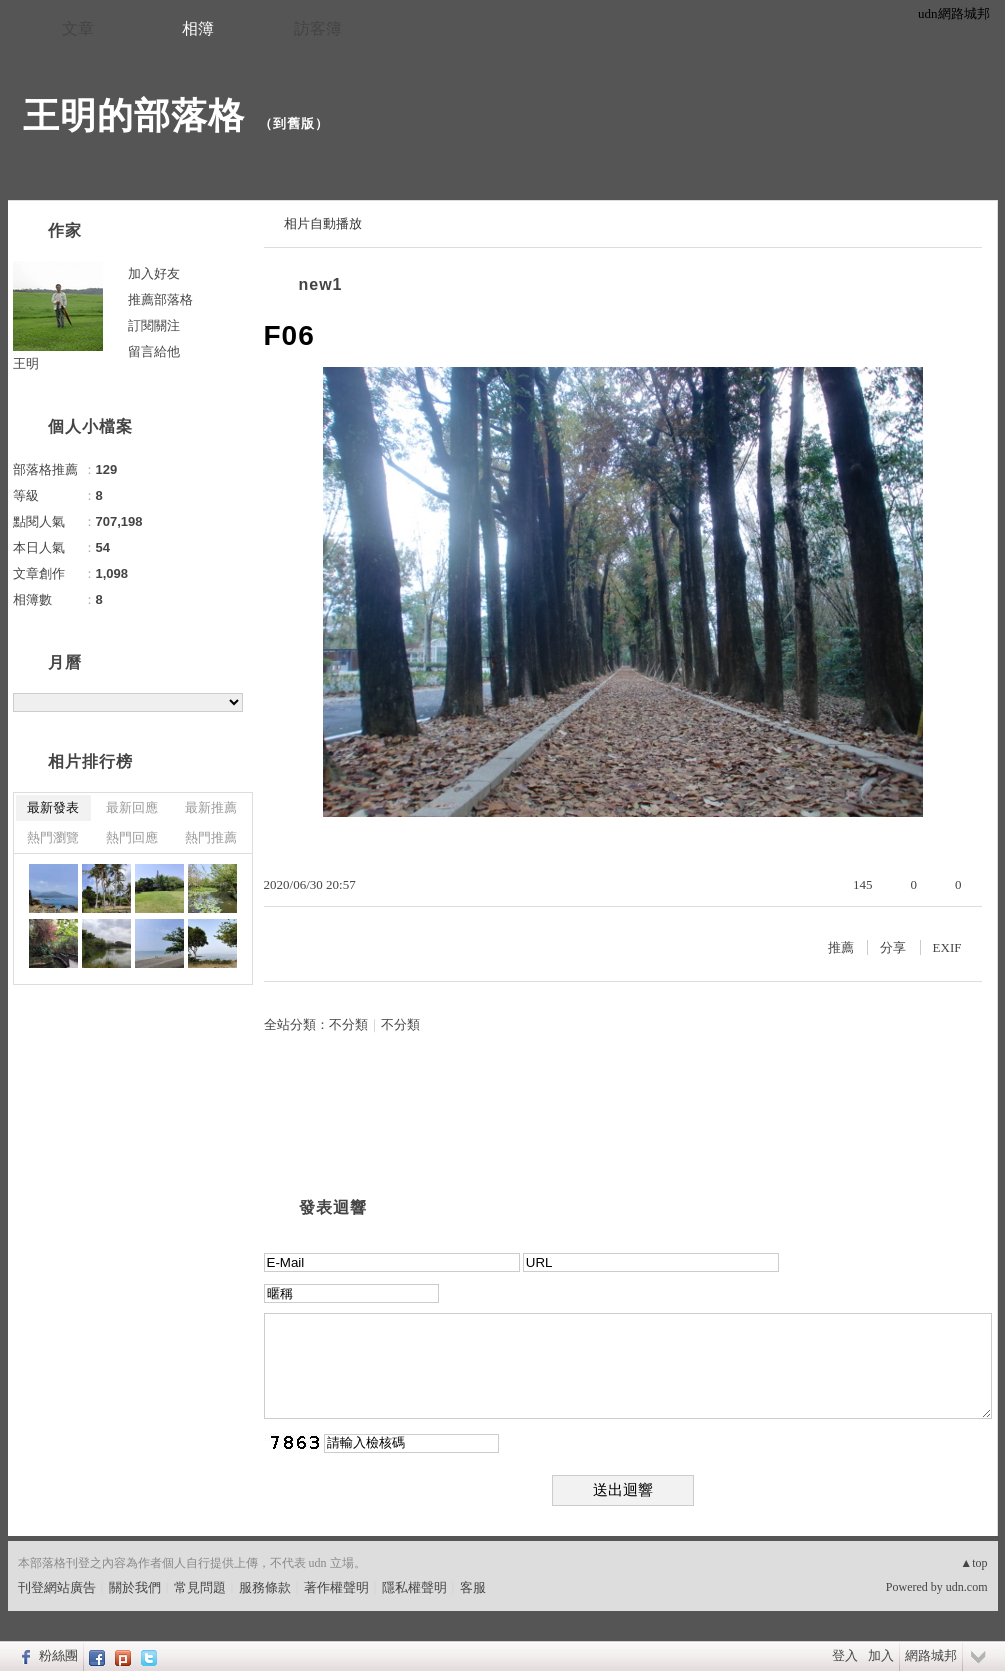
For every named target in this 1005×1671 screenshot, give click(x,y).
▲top (973, 1563)
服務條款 (265, 1587)
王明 (26, 363)
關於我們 (135, 1587)
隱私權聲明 (414, 1587)
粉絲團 (58, 1655)
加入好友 (154, 273)
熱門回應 (132, 837)
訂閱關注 (154, 325)
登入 (845, 1655)
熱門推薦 (211, 837)
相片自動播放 (323, 223)
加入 (881, 1655)
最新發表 (53, 807)
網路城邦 (931, 1655)
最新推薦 (211, 807)
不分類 (348, 1024)
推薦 (841, 947)
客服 (473, 1587)
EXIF (947, 947)
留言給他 (154, 351)
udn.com (967, 1587)
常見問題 (200, 1587)
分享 (893, 947)
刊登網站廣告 (57, 1587)
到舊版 (294, 123)
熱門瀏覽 (53, 837)
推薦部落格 (160, 299)
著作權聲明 (336, 1587)
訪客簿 (318, 28)
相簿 (198, 28)
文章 (78, 28)
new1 (321, 284)
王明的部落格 (134, 115)
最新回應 (132, 807)
